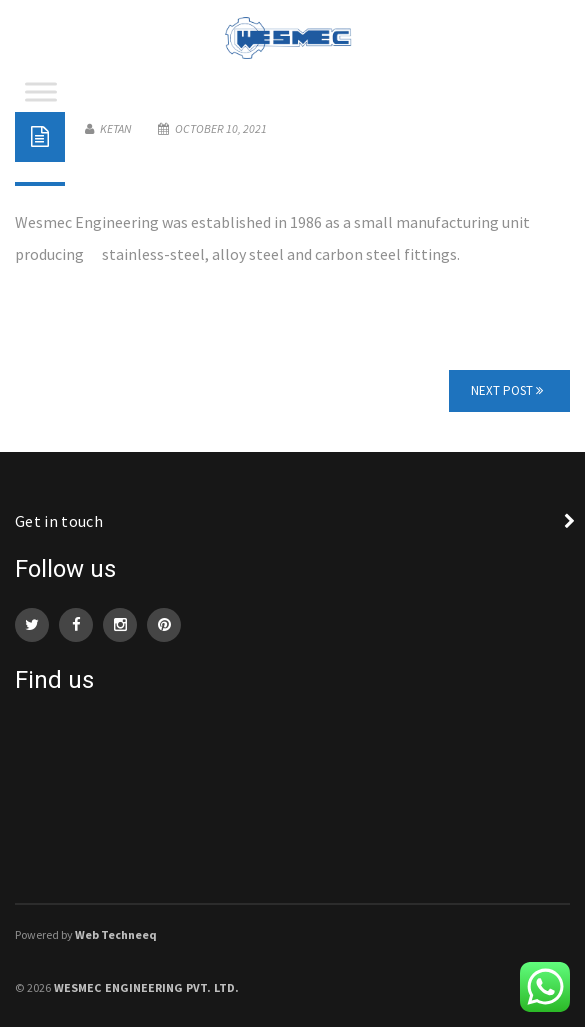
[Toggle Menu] (41, 91)
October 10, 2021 (212, 128)
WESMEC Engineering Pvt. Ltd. (146, 987)
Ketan (108, 128)
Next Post (507, 390)
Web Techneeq (116, 934)
